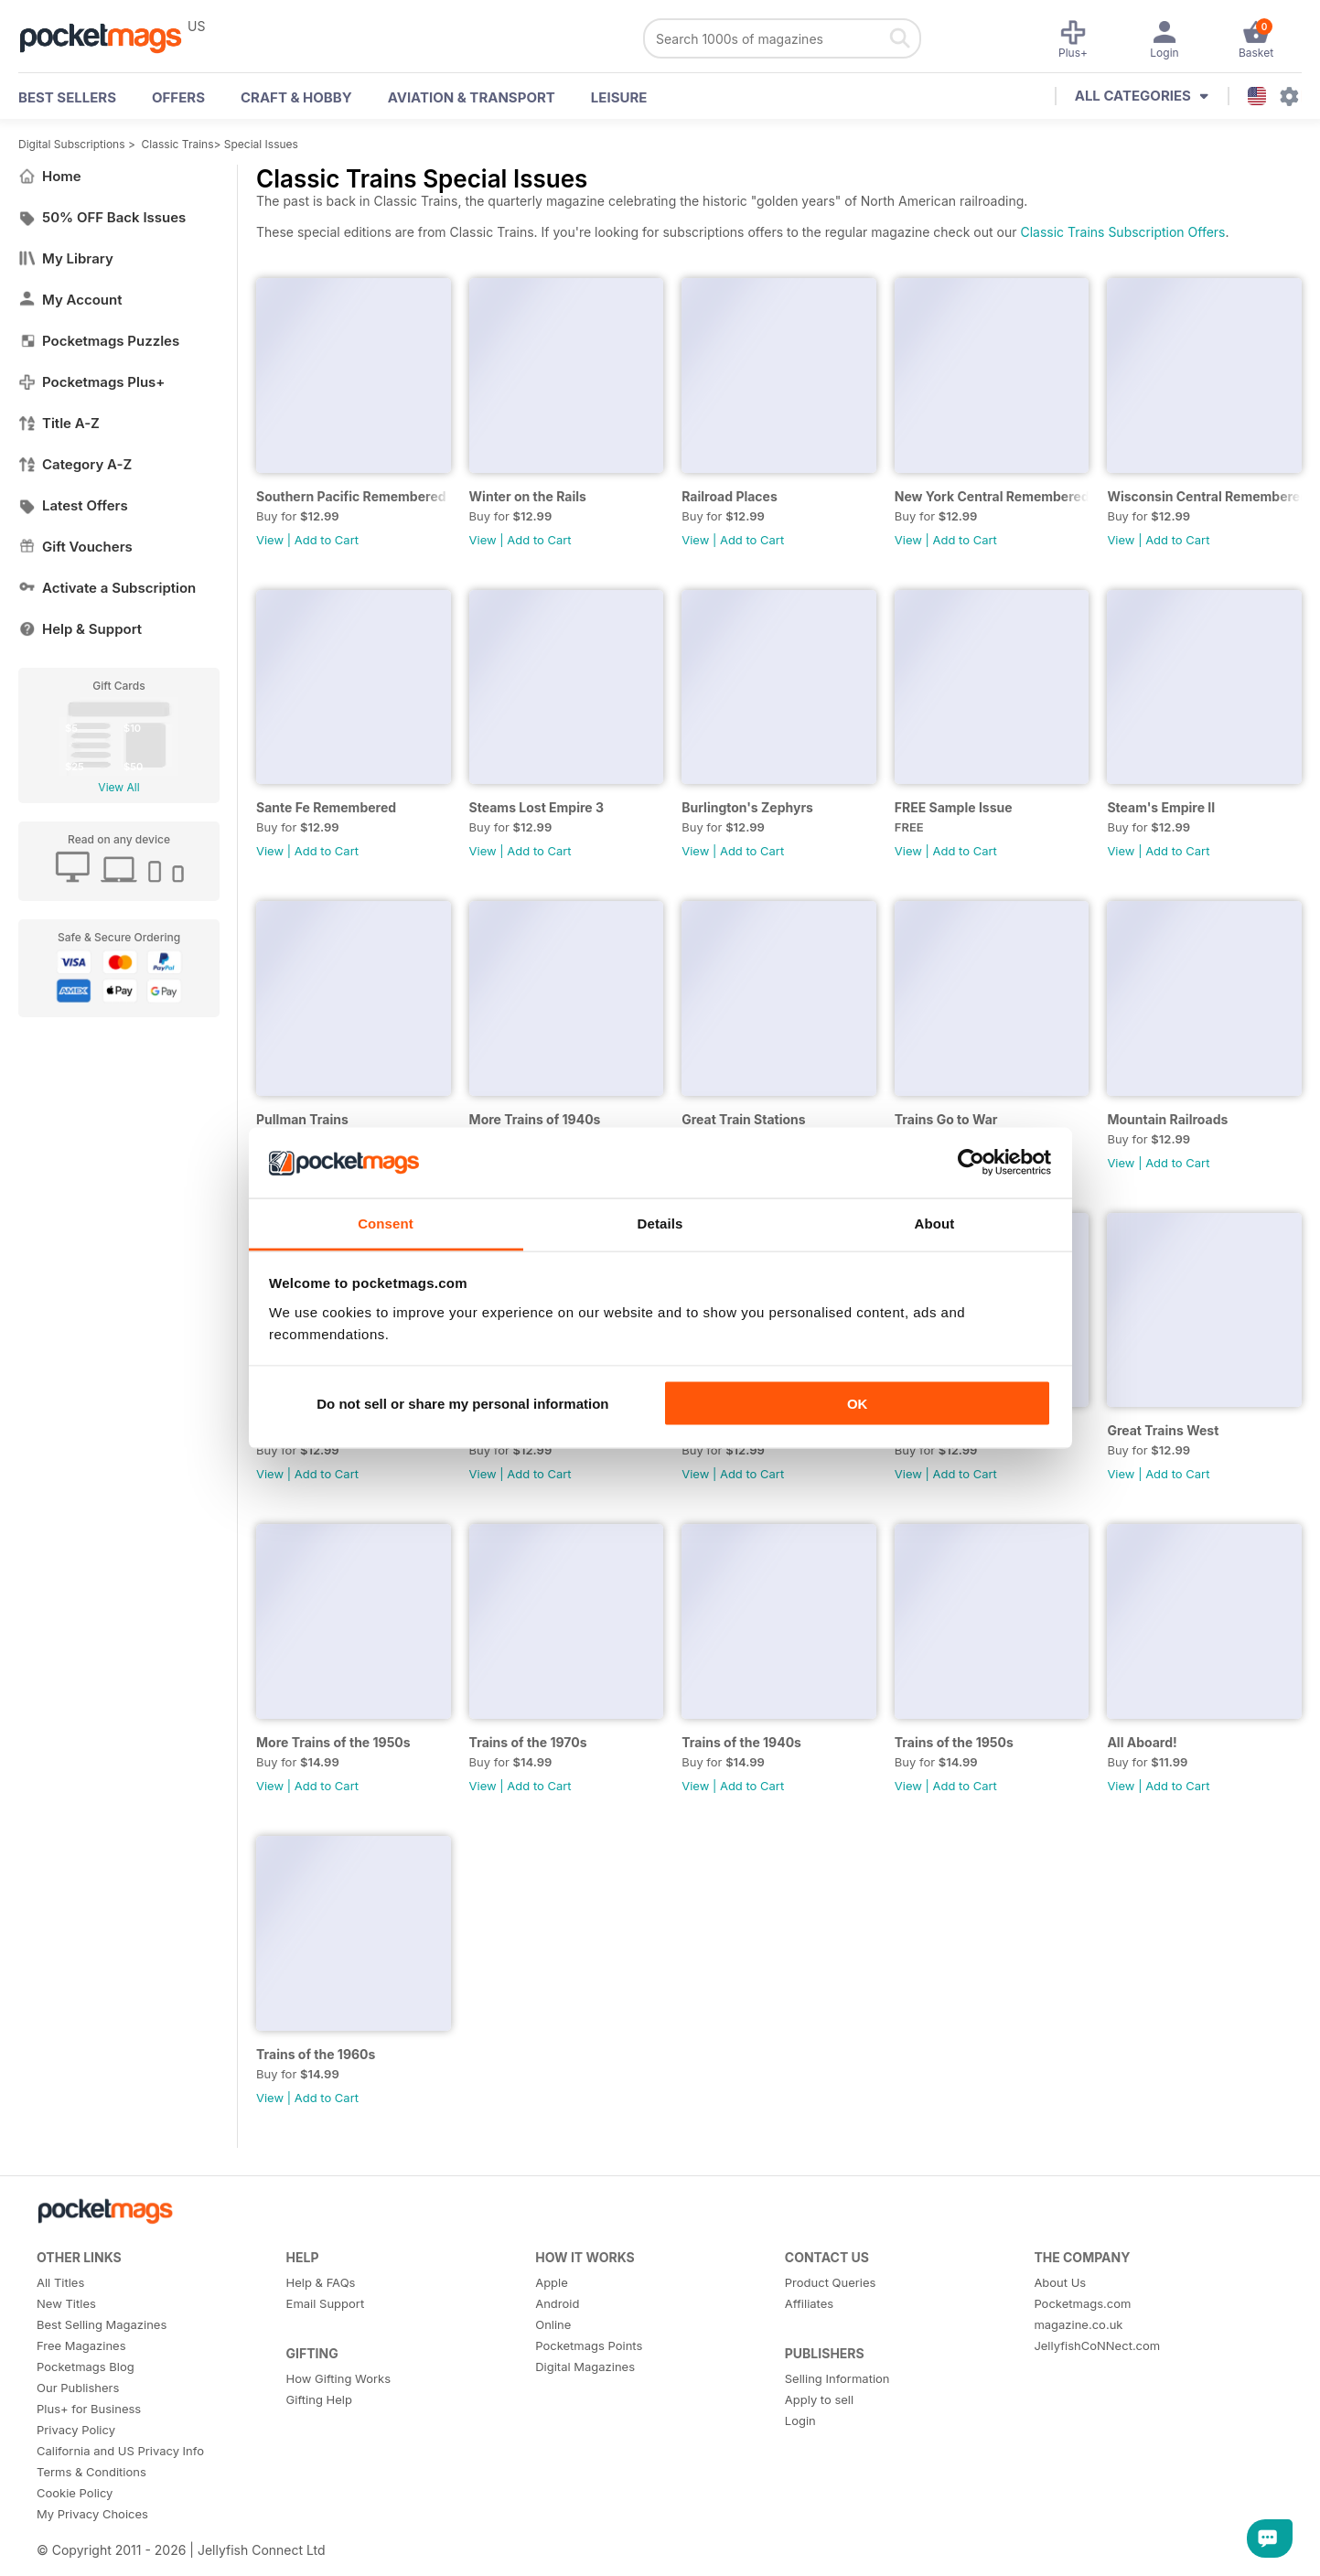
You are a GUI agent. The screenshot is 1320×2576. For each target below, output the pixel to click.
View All (118, 787)
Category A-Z (75, 464)
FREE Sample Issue (954, 807)
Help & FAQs (321, 2282)
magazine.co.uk (1078, 2324)
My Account (70, 299)
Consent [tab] (385, 1222)
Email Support (325, 2303)
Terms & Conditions (91, 2471)
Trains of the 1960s (315, 2054)
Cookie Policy (75, 2492)
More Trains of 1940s (535, 1119)
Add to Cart (327, 539)
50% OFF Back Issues (102, 217)
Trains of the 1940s (741, 1742)
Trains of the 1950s (954, 1742)
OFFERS (178, 97)
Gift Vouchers (75, 546)
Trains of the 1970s (528, 1742)
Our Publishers (78, 2387)
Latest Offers (73, 505)
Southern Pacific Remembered (351, 496)
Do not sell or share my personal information (462, 1403)
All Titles (60, 2282)
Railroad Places (729, 496)
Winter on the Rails (527, 496)
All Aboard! (1141, 1742)
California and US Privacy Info (120, 2450)
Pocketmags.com (1082, 2303)
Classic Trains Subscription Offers (1122, 232)
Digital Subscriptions (71, 144)
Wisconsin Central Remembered (1204, 496)
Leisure (619, 97)
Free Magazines (81, 2345)
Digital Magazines (585, 2366)
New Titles (66, 2303)
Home (49, 176)
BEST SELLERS (67, 97)
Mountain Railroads (1167, 1119)
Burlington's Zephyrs (747, 807)
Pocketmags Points (588, 2345)
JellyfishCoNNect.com (1097, 2345)
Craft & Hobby (296, 97)
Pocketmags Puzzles (98, 340)
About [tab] (935, 1222)
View (270, 539)
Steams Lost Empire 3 (536, 807)
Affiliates (809, 2303)
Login (800, 2420)
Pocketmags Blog (85, 2366)
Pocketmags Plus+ (91, 382)
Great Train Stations (743, 1119)
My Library (65, 258)
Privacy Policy (76, 2429)
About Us (1060, 2282)
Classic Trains (178, 144)
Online (553, 2324)
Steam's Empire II (1161, 807)
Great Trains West (1162, 1430)
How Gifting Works (338, 2378)
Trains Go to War (946, 1119)
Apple (551, 2282)
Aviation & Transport (471, 97)
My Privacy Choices (92, 2513)
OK (857, 1403)
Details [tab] (660, 1222)
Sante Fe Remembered (326, 807)
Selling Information (837, 2378)
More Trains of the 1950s (333, 1742)
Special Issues (261, 144)
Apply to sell (819, 2399)
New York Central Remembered (992, 496)
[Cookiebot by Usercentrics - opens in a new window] (971, 1162)
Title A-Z (59, 423)
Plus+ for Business (89, 2408)
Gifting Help (319, 2399)
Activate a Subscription (107, 587)
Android (557, 2303)
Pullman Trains (302, 1119)
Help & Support (80, 629)
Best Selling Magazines (101, 2324)
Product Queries (830, 2282)
